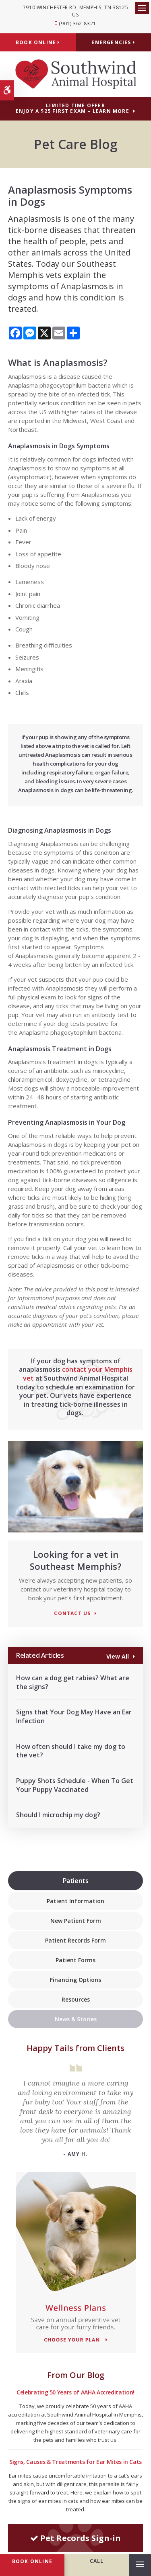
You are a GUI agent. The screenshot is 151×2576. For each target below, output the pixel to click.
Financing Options (75, 1980)
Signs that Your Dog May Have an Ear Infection (74, 1716)
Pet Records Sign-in (75, 2538)
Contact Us (72, 1614)
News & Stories (76, 2019)
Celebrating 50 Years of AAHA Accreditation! (75, 2392)
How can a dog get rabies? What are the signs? (72, 1682)
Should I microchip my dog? (58, 1814)
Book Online (38, 42)
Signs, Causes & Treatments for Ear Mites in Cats (75, 2462)
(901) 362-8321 (77, 23)
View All (117, 1656)
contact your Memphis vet (77, 1374)
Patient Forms (75, 1960)
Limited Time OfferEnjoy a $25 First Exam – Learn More (72, 108)
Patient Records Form (75, 1940)
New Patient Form (75, 1920)
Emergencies (113, 42)
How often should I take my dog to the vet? (70, 1751)
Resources (76, 1999)
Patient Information (75, 1901)
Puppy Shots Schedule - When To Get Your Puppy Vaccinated (74, 1785)
